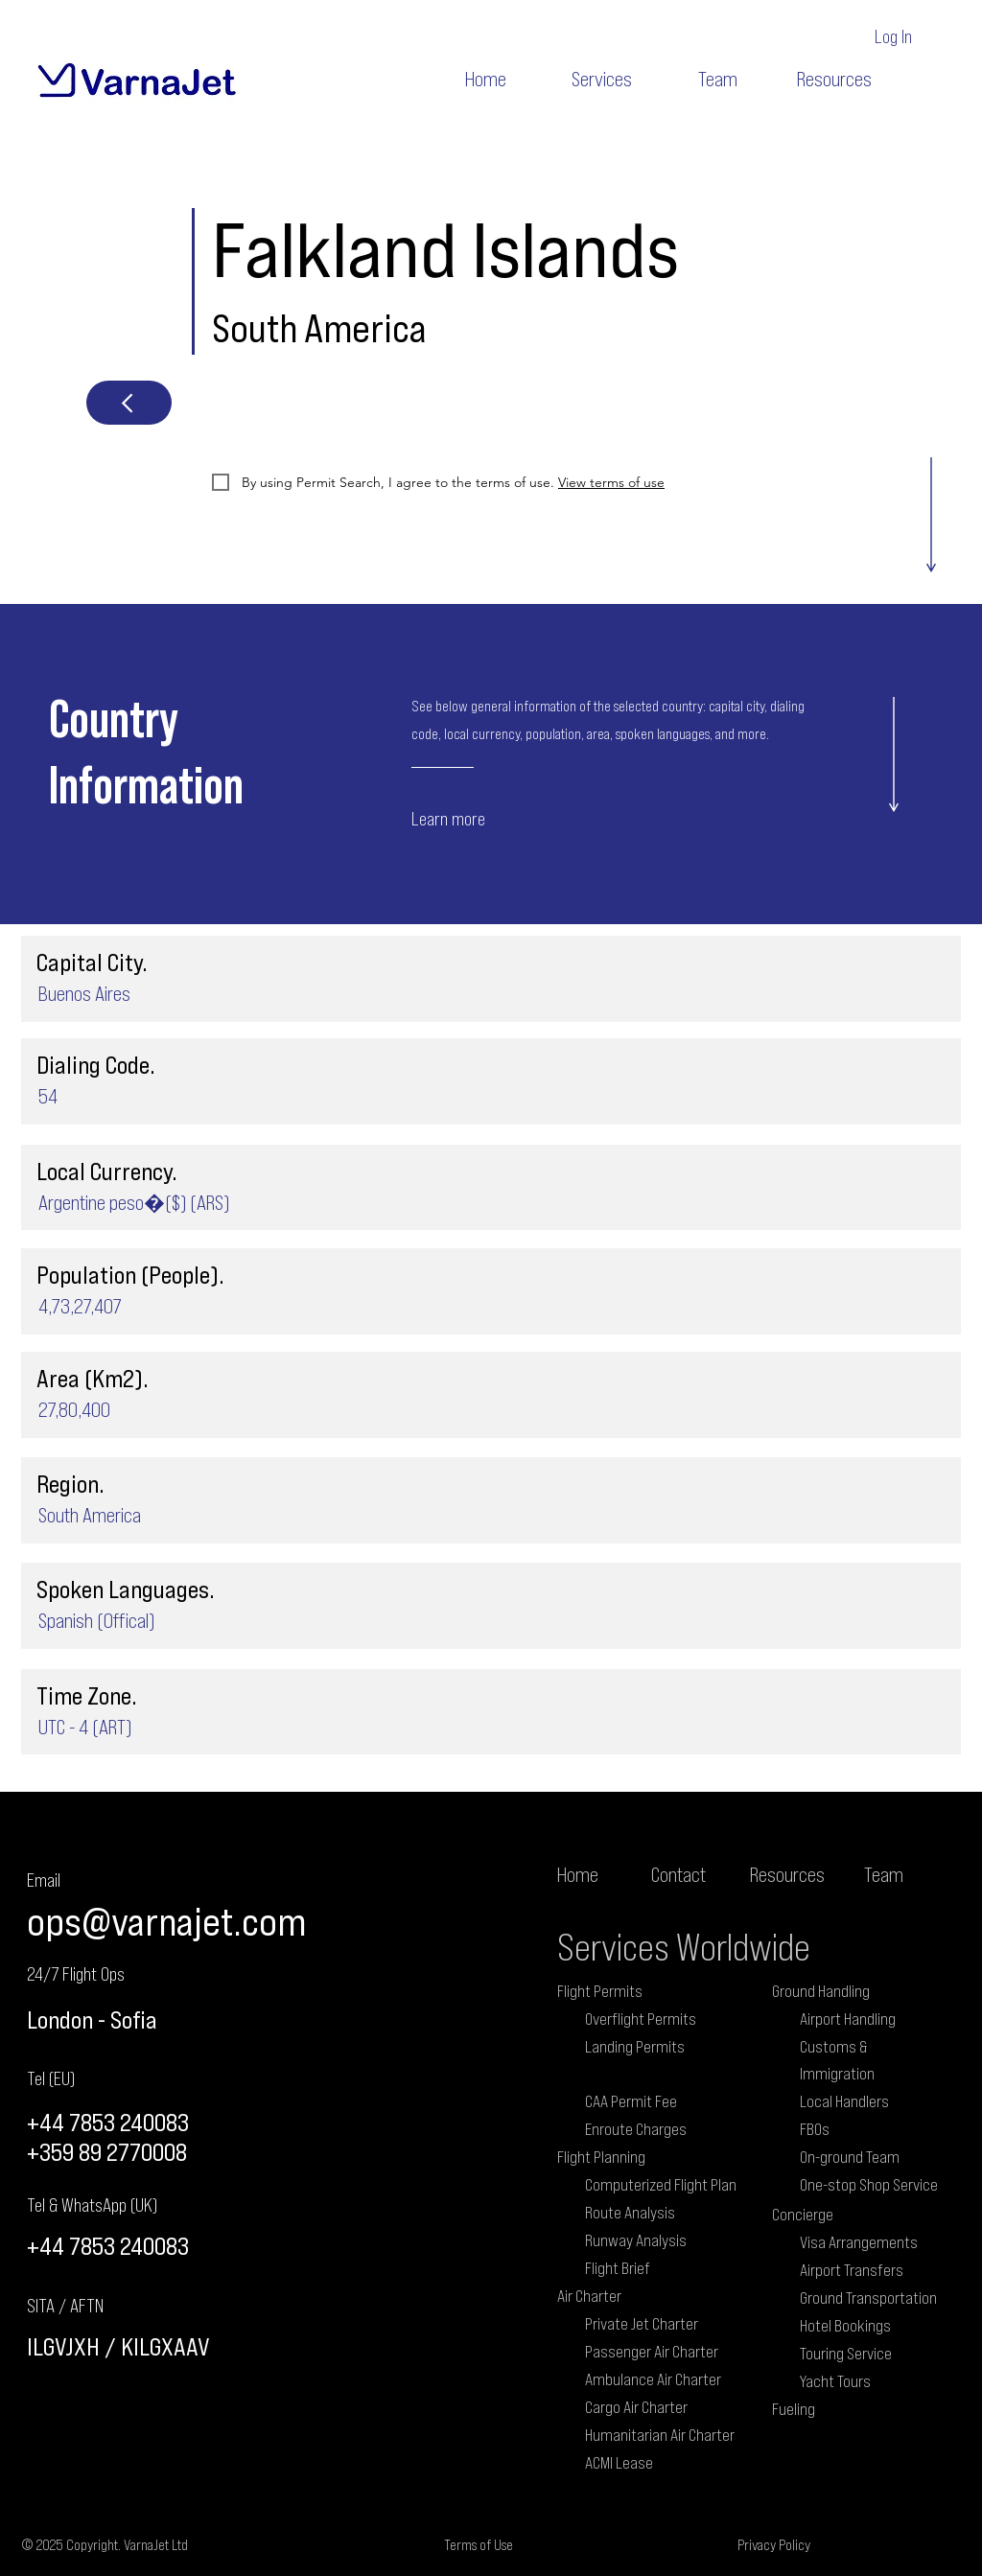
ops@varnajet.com (166, 1920)
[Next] (129, 403)
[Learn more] (484, 818)
